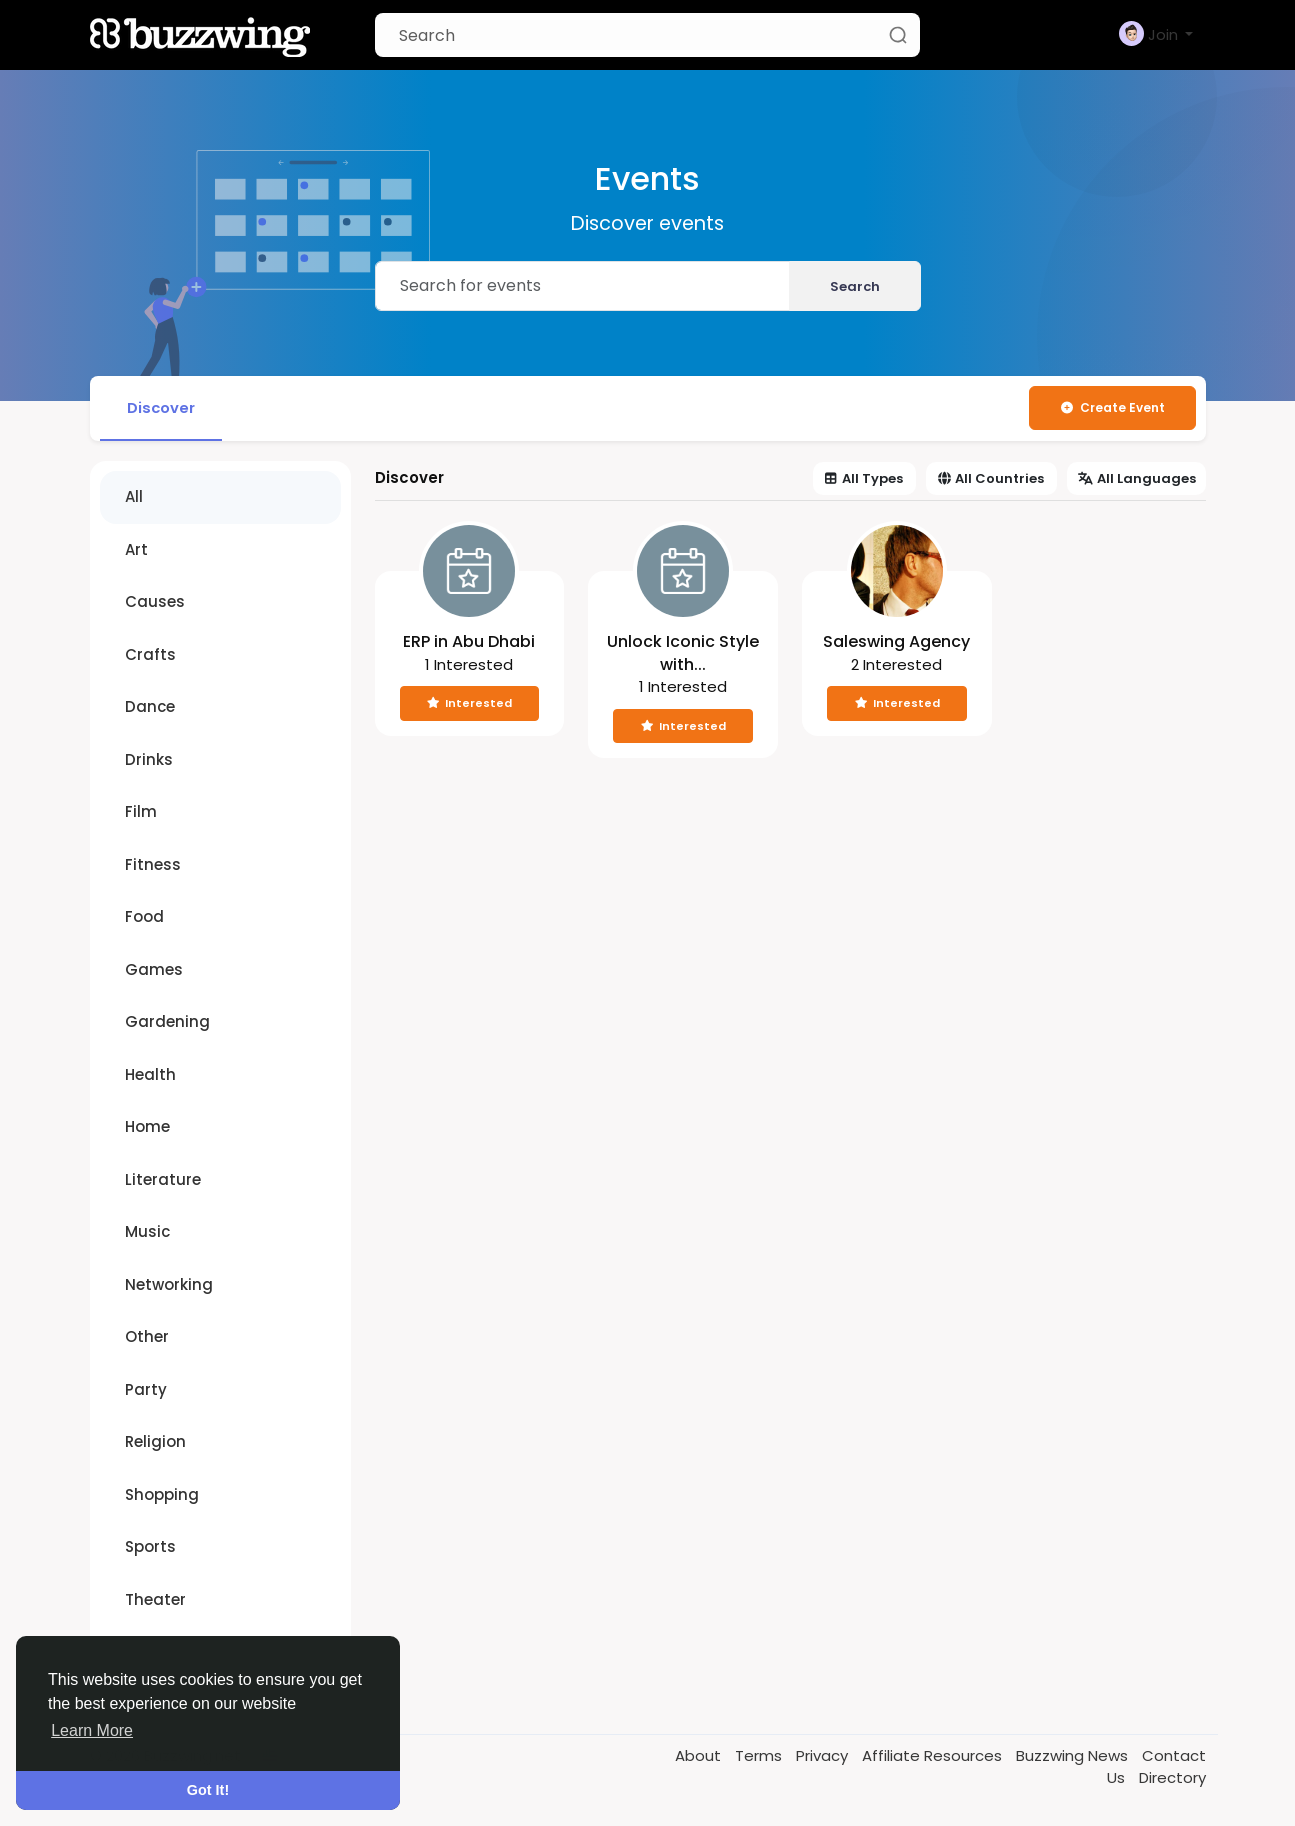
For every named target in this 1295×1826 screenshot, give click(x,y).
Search (855, 286)
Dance (150, 707)
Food (144, 917)
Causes (155, 602)
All (134, 497)
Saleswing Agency (896, 642)
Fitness (153, 865)
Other (147, 1337)
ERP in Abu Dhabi (469, 642)
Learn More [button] (92, 1730)
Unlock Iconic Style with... (683, 654)
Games (154, 970)
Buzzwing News (1074, 1756)
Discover (162, 407)
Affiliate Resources (934, 1756)
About (700, 1756)
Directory (1172, 1778)
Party (146, 1390)
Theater (155, 1600)
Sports (150, 1547)
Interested (470, 704)
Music (147, 1232)
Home (147, 1127)
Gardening (167, 1022)
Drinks (149, 760)
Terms (760, 1756)
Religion (155, 1442)
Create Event (1112, 407)
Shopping (162, 1495)
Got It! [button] (208, 1790)
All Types (864, 479)
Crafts (150, 655)
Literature (163, 1180)
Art (136, 550)
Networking (169, 1285)
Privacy (824, 1756)
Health (150, 1075)
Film (141, 812)
